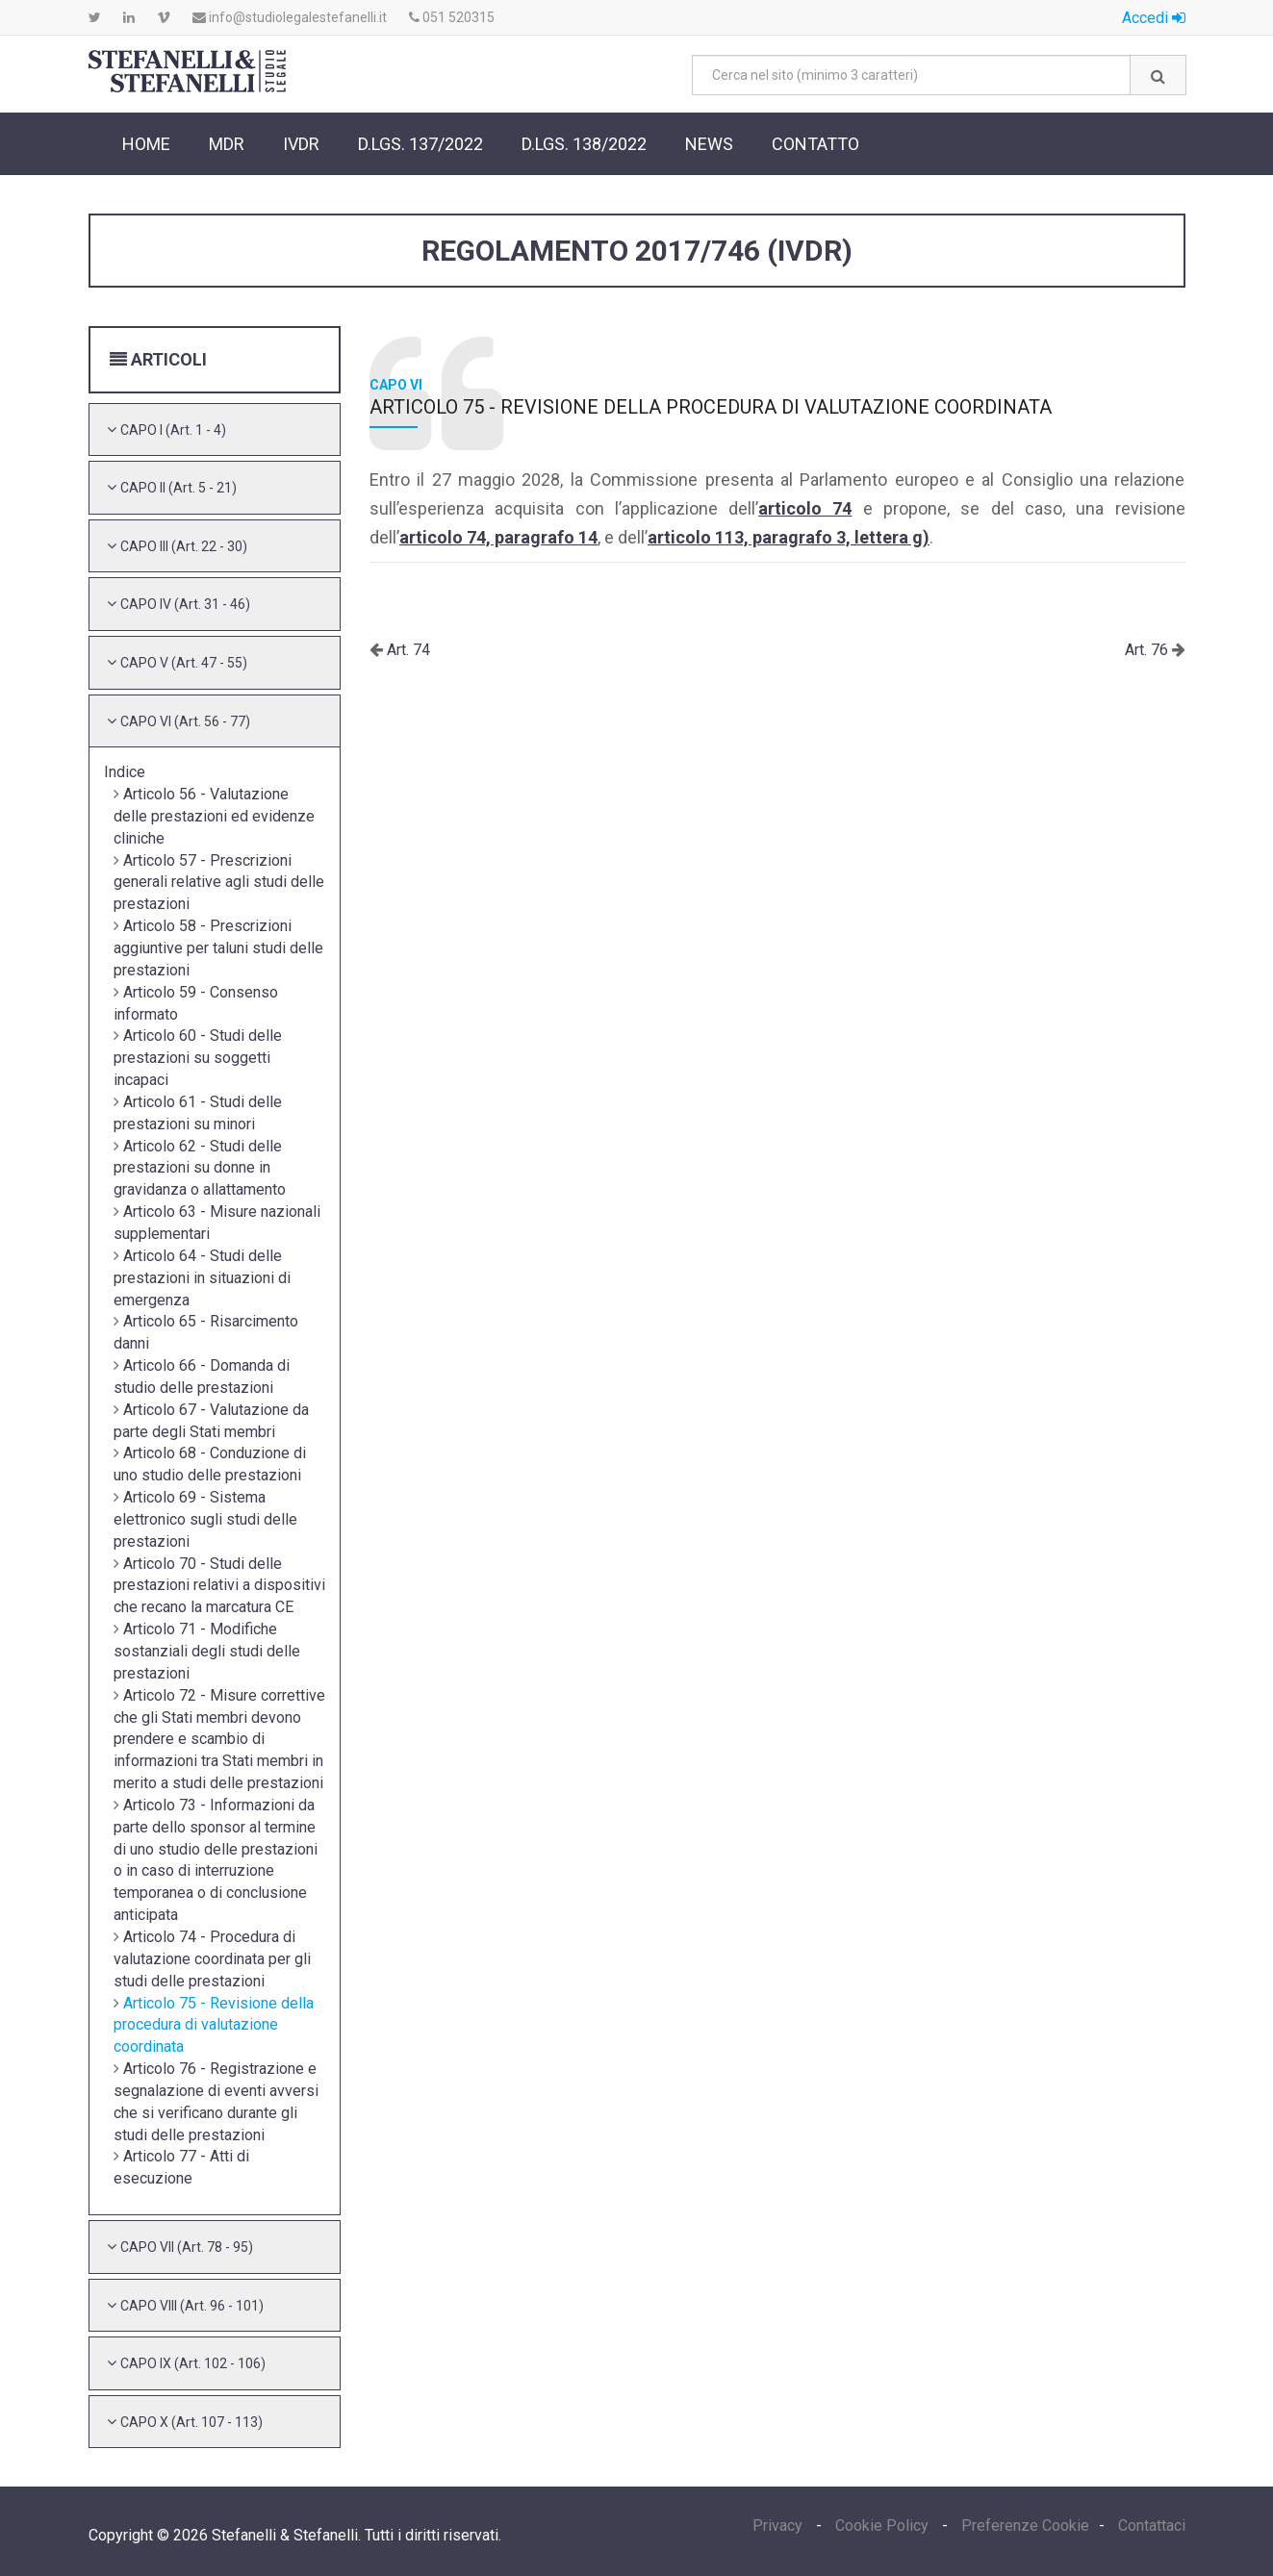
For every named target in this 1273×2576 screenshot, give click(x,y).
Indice (124, 772)
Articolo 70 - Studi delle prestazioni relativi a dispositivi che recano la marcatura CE (219, 1585)
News (709, 144)
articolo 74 (805, 508)
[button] (173, 429)
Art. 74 (406, 650)
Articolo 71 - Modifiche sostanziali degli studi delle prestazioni (207, 1651)
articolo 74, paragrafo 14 (498, 537)
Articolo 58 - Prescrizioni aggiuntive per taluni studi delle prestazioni (218, 948)
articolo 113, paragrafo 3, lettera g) (788, 537)
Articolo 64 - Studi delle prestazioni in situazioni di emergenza (202, 1278)
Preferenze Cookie (1025, 2525)
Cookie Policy (882, 2525)
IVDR (301, 144)
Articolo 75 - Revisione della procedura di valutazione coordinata (214, 2025)
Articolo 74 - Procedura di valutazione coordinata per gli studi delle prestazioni (212, 1959)
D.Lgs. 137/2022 (420, 144)
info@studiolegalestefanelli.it (289, 17)
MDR (226, 144)
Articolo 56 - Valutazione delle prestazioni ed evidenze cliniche (214, 816)
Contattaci (1151, 2525)
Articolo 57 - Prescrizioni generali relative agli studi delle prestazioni (219, 882)
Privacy (779, 2525)
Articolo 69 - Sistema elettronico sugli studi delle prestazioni (205, 1519)
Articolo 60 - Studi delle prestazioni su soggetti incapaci (198, 1057)
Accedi (1153, 18)
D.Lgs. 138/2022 (584, 144)
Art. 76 (1148, 650)
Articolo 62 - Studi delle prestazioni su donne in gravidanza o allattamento (200, 1168)
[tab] (215, 430)
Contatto (815, 144)
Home (146, 144)
